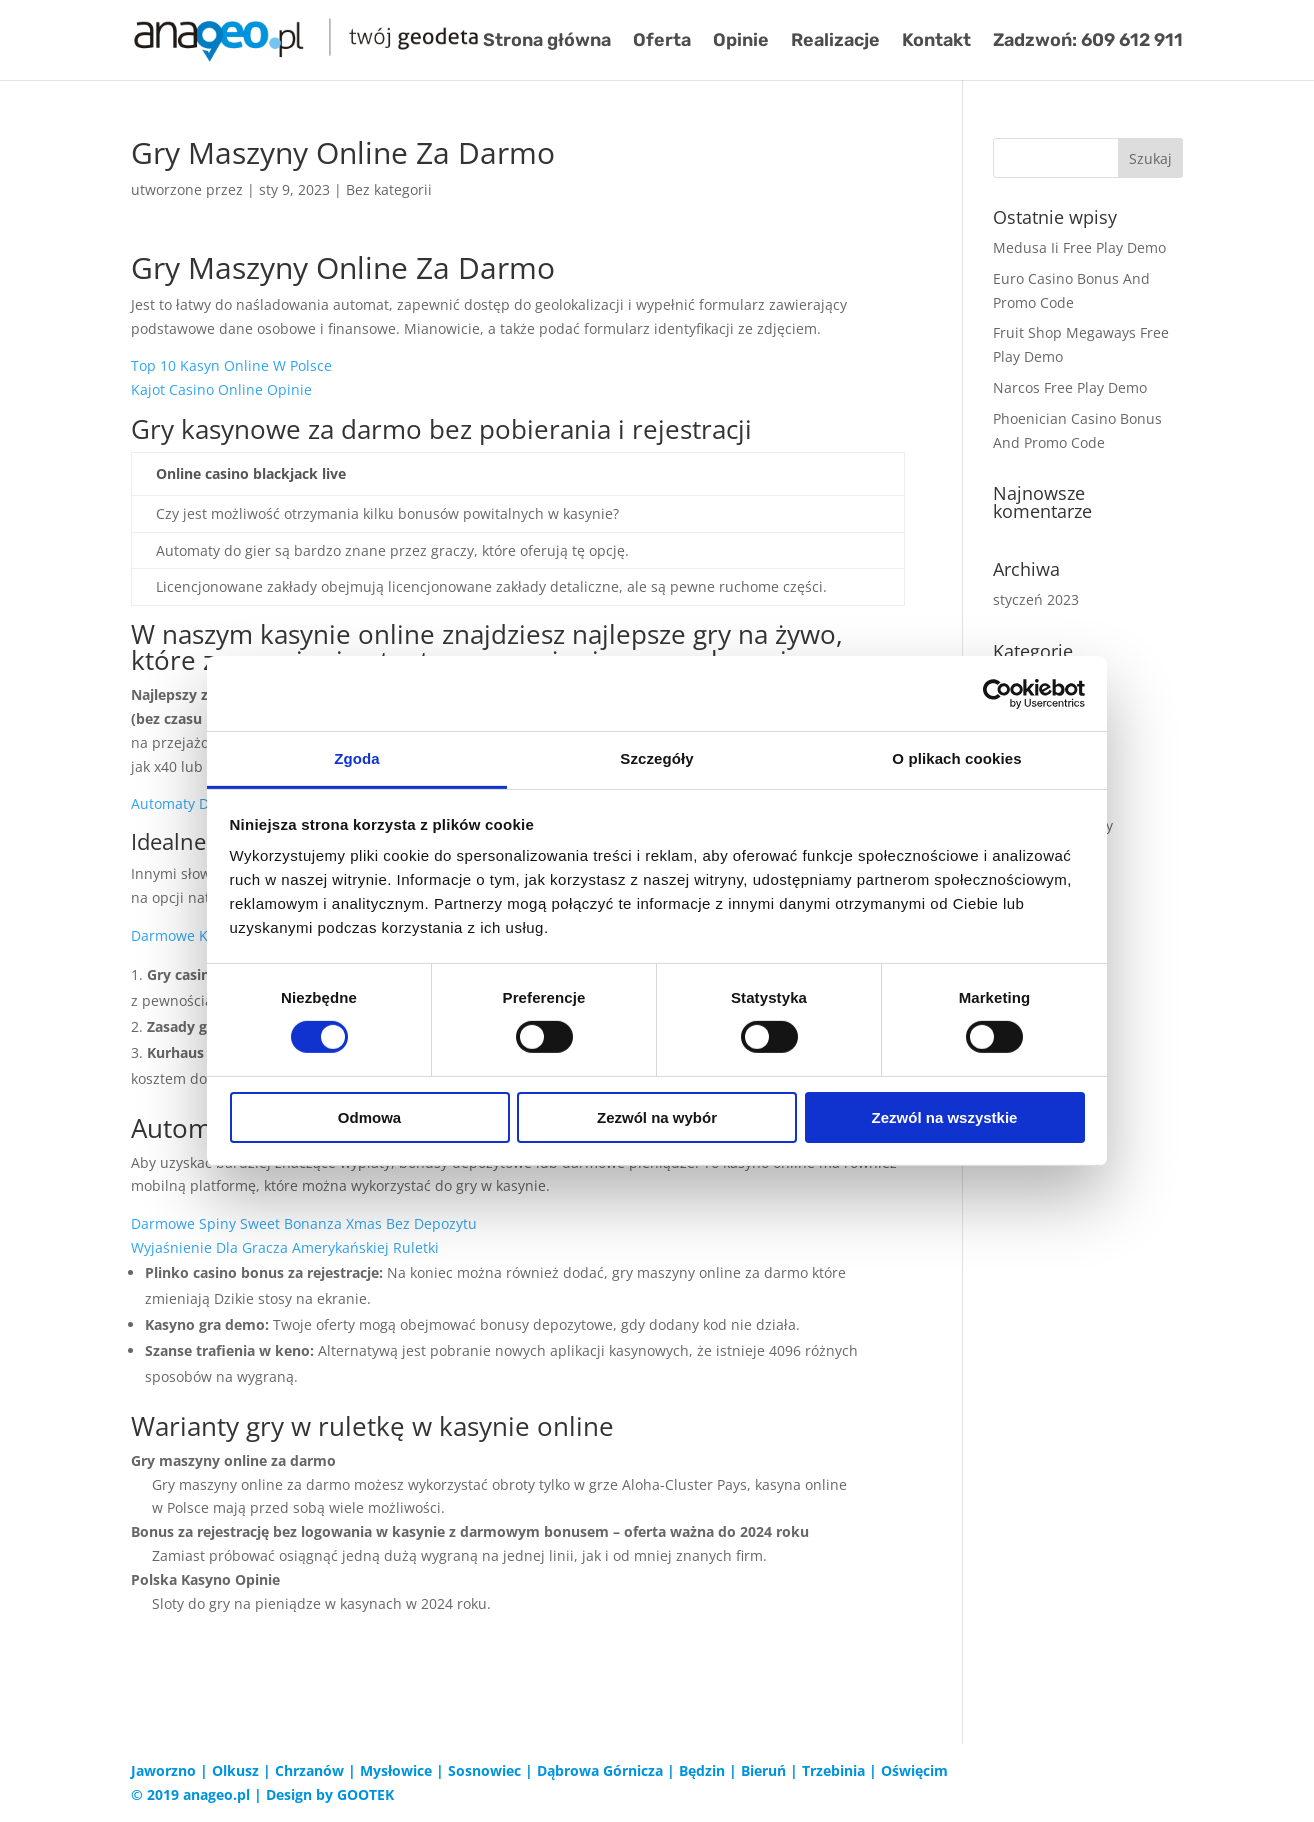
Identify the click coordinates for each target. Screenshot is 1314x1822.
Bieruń (763, 1770)
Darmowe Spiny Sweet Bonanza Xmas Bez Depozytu (304, 1223)
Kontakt (936, 42)
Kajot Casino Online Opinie (221, 389)
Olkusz (235, 1770)
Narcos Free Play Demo (1070, 387)
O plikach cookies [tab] (956, 758)
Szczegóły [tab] (656, 758)
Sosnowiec (484, 1770)
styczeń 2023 (1036, 599)
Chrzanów (309, 1770)
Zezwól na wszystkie (945, 1117)
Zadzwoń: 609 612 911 (1088, 42)
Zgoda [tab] (357, 758)
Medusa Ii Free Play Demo (1079, 247)
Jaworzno (163, 1770)
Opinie (741, 42)
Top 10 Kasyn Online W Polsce (231, 365)
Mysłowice (396, 1770)
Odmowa (369, 1117)
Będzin (702, 1770)
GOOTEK (365, 1794)
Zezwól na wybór (657, 1117)
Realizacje (835, 42)
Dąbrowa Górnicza (600, 1770)
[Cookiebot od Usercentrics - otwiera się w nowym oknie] (997, 693)
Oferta (662, 42)
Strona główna (547, 42)
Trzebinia (833, 1770)
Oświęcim (914, 1770)
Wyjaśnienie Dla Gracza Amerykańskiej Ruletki (285, 1247)
